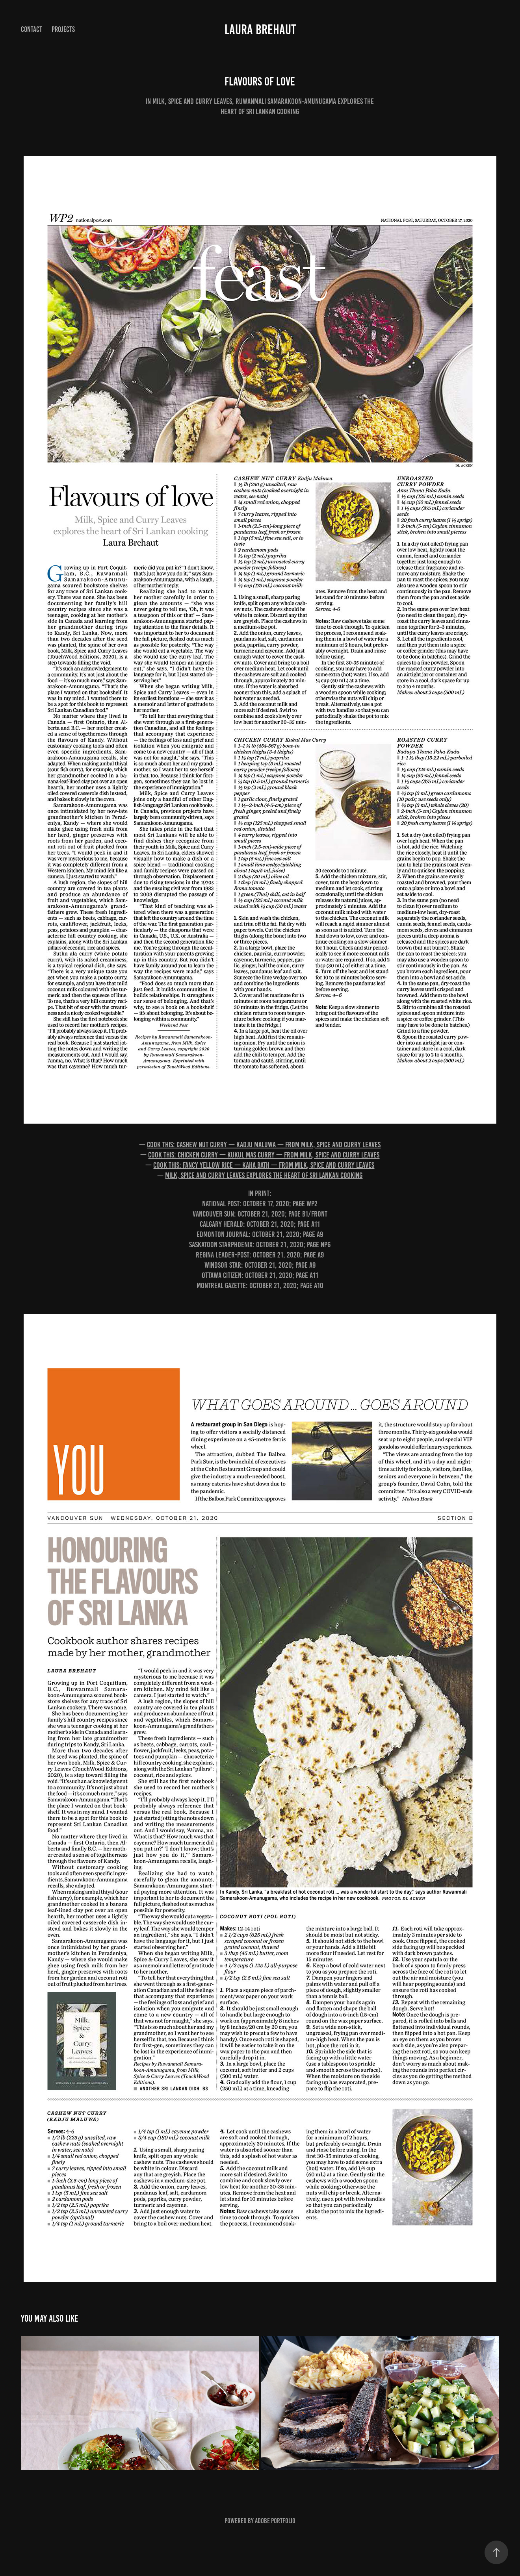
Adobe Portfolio (275, 2521)
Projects (63, 29)
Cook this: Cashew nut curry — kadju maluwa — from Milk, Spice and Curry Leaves (264, 1144)
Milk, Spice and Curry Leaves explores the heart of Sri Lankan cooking (263, 1175)
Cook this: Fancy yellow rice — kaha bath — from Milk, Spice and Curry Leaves (263, 1165)
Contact (31, 29)
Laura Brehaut (260, 29)
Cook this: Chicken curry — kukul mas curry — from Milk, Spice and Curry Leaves (263, 1154)
